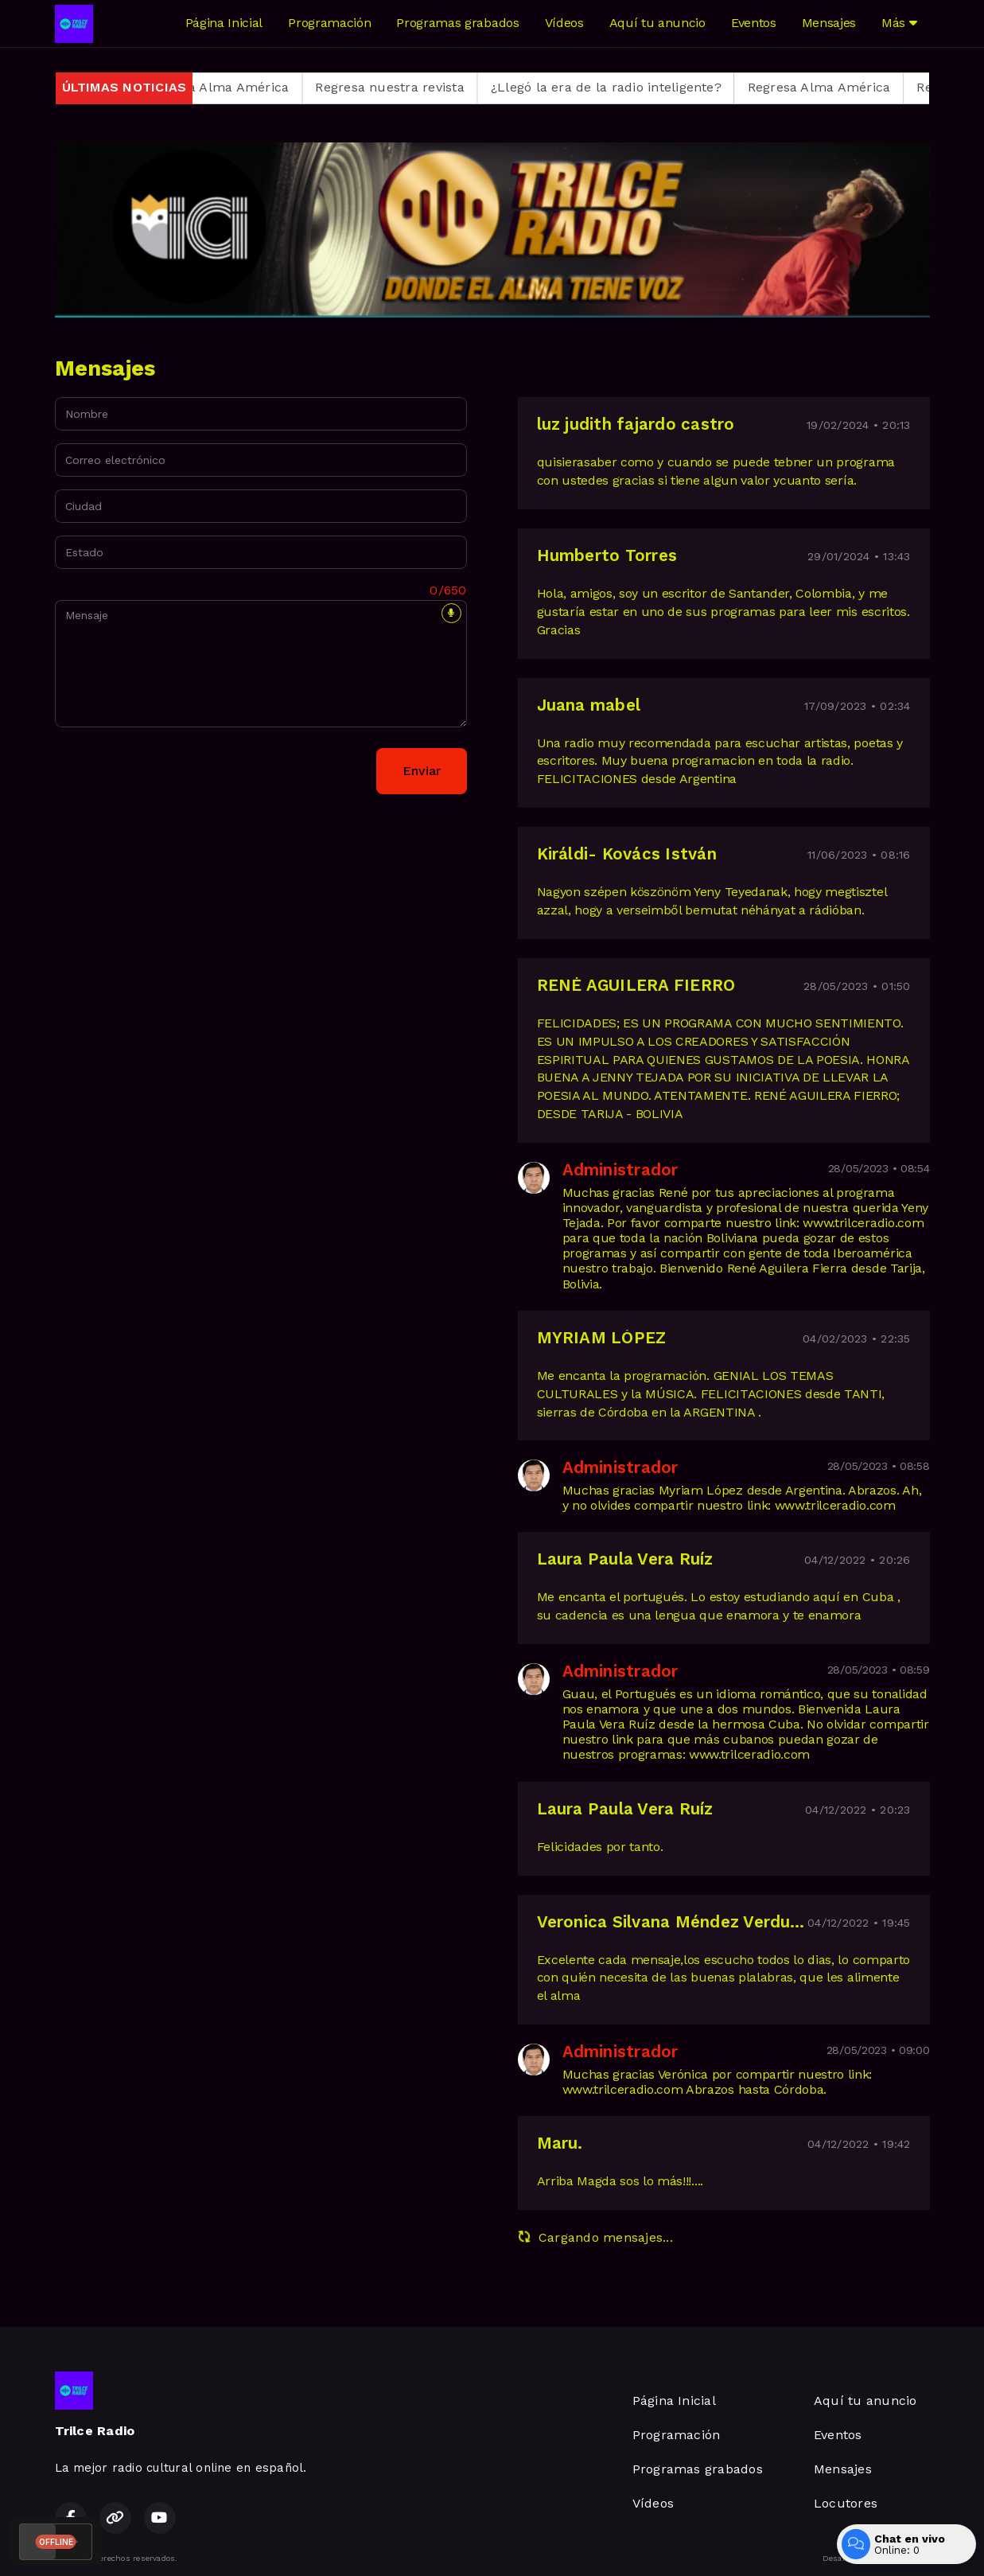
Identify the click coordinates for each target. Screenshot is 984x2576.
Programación (329, 22)
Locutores (845, 2503)
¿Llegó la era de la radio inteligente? (622, 87)
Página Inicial (224, 22)
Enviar (422, 770)
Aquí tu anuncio (657, 22)
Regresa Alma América (233, 87)
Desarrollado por (876, 2558)
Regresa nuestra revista (405, 87)
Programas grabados (457, 22)
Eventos (753, 22)
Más (898, 22)
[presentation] (176, 771)
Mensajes (829, 22)
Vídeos (564, 22)
